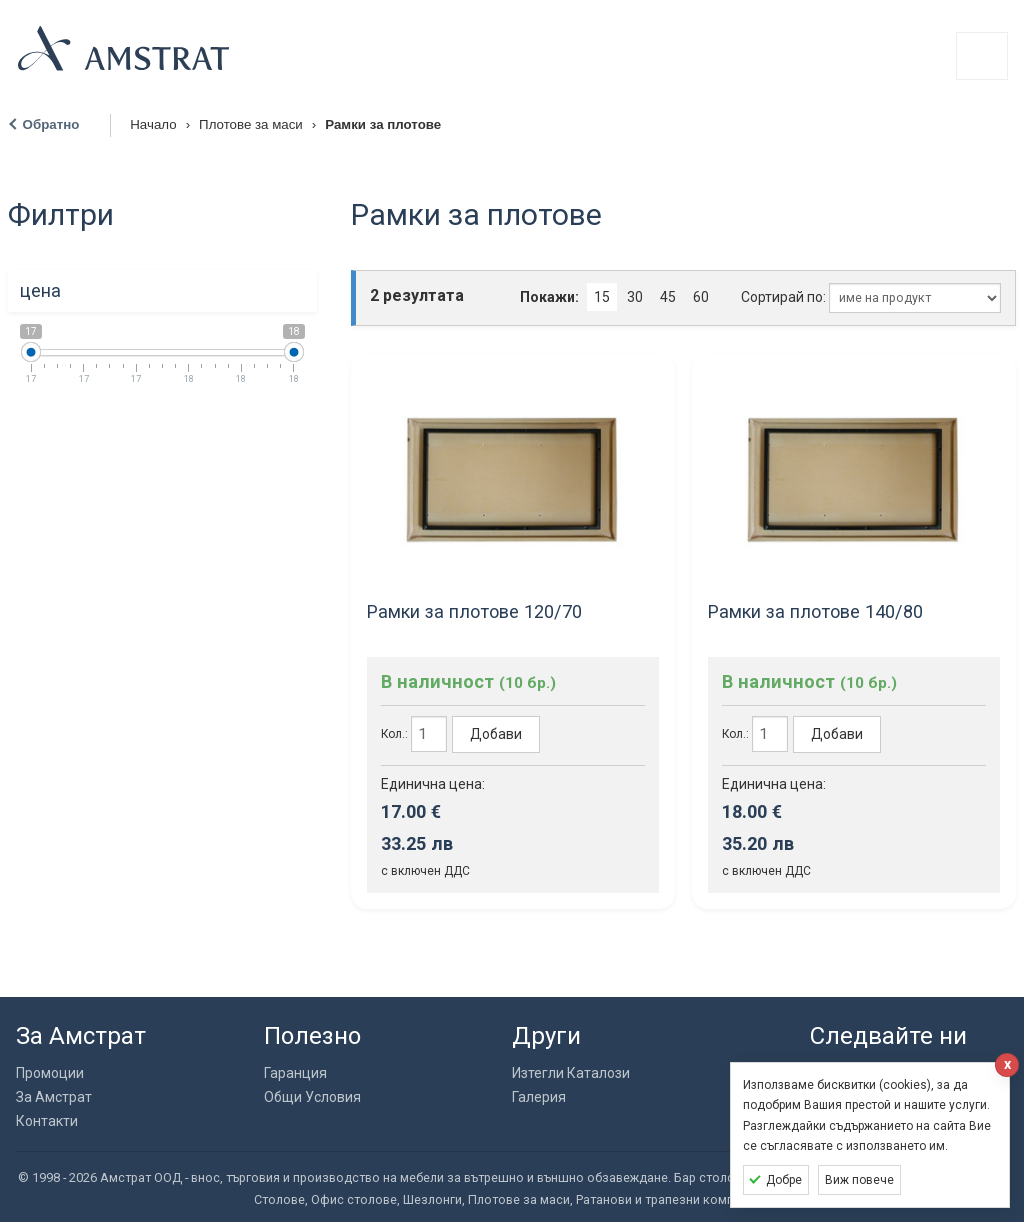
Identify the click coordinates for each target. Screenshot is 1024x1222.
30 (635, 297)
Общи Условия (312, 1097)
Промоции (50, 1073)
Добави (496, 734)
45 (668, 297)
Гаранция (295, 1073)
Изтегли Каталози (571, 1073)
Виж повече (859, 1180)
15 (602, 297)
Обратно (51, 124)
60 (701, 297)
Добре (784, 1180)
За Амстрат (54, 1097)
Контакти (47, 1121)
